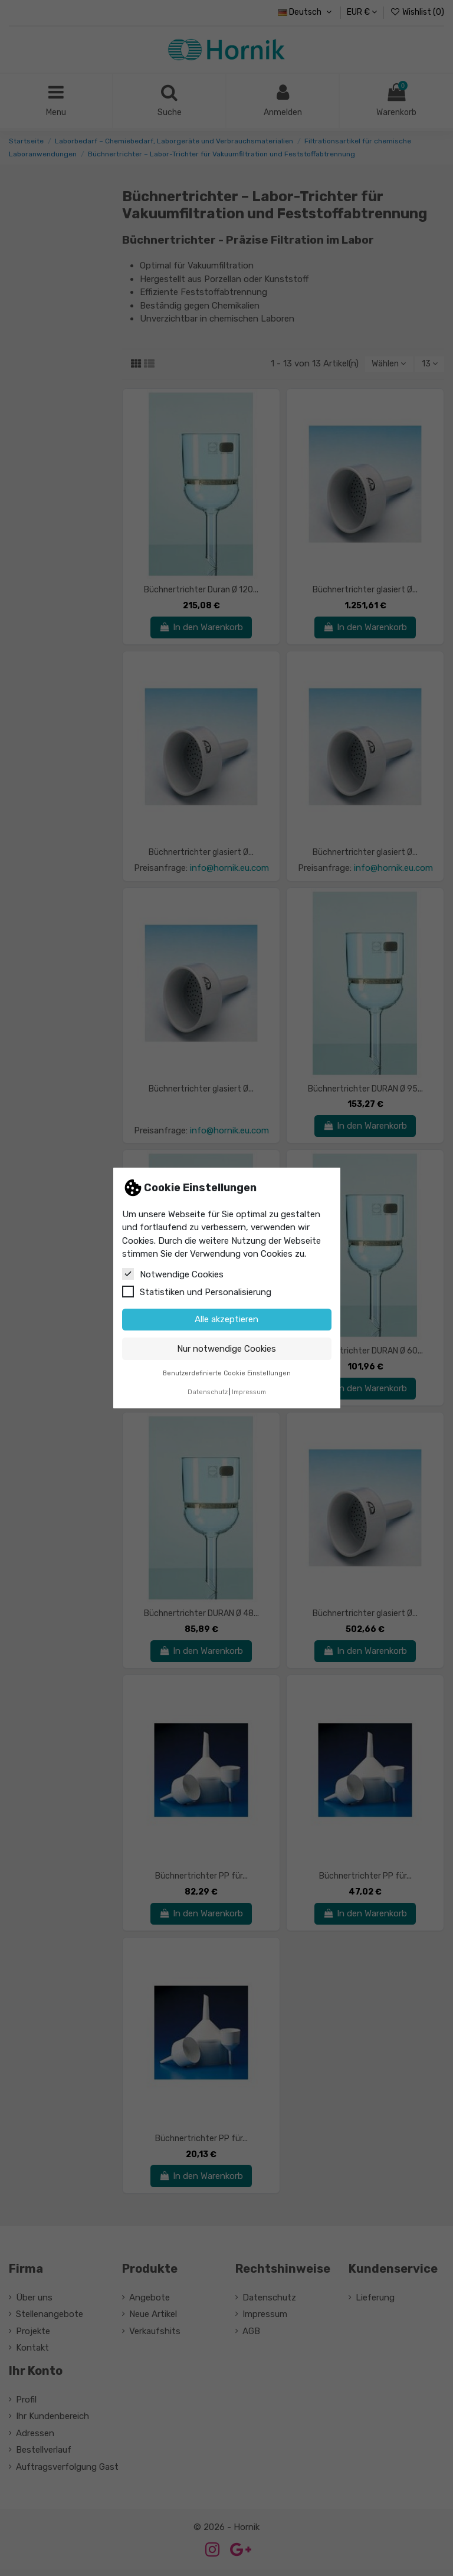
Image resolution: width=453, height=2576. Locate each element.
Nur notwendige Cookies (226, 1348)
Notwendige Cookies (173, 1274)
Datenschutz (208, 1392)
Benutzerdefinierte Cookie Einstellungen (227, 1373)
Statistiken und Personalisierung (196, 1291)
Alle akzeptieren (226, 1319)
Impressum (249, 1392)
